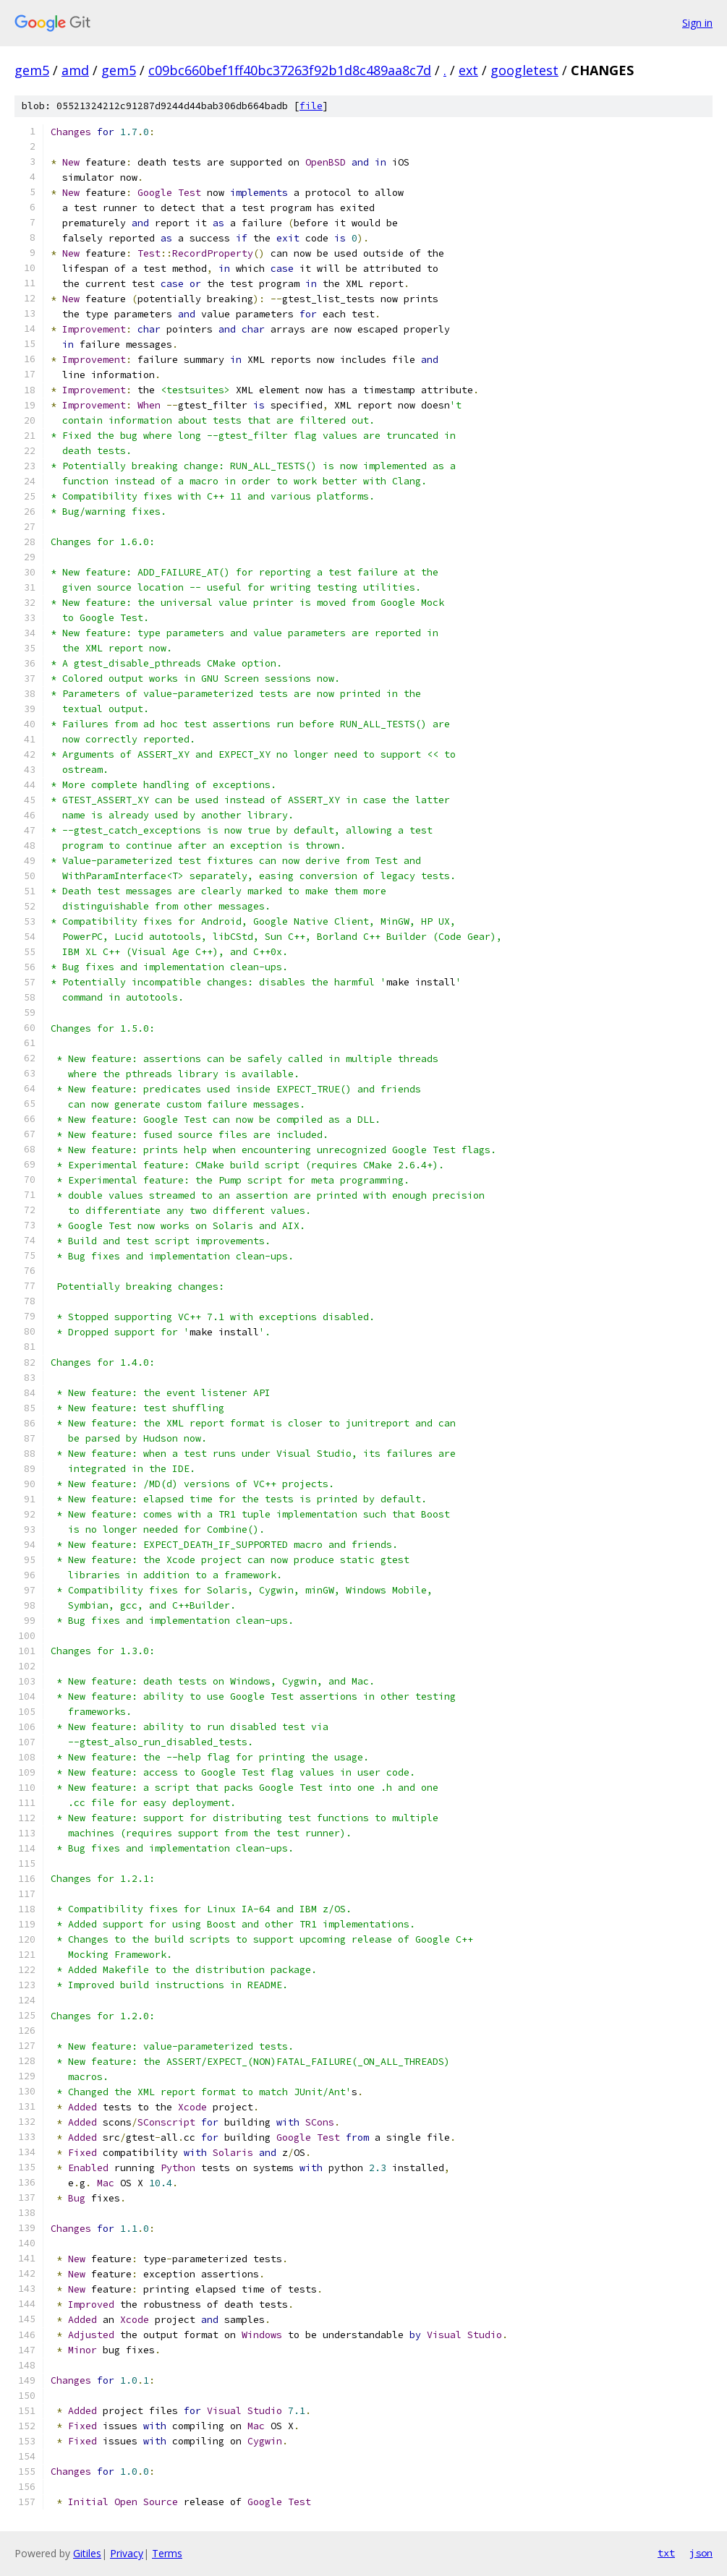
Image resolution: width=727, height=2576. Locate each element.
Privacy (126, 2553)
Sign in (697, 23)
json (701, 2552)
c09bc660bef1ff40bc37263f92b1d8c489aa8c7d (289, 70)
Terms (167, 2553)
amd (75, 70)
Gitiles (87, 2553)
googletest (524, 70)
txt (666, 2552)
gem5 (31, 70)
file (311, 106)
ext (468, 70)
